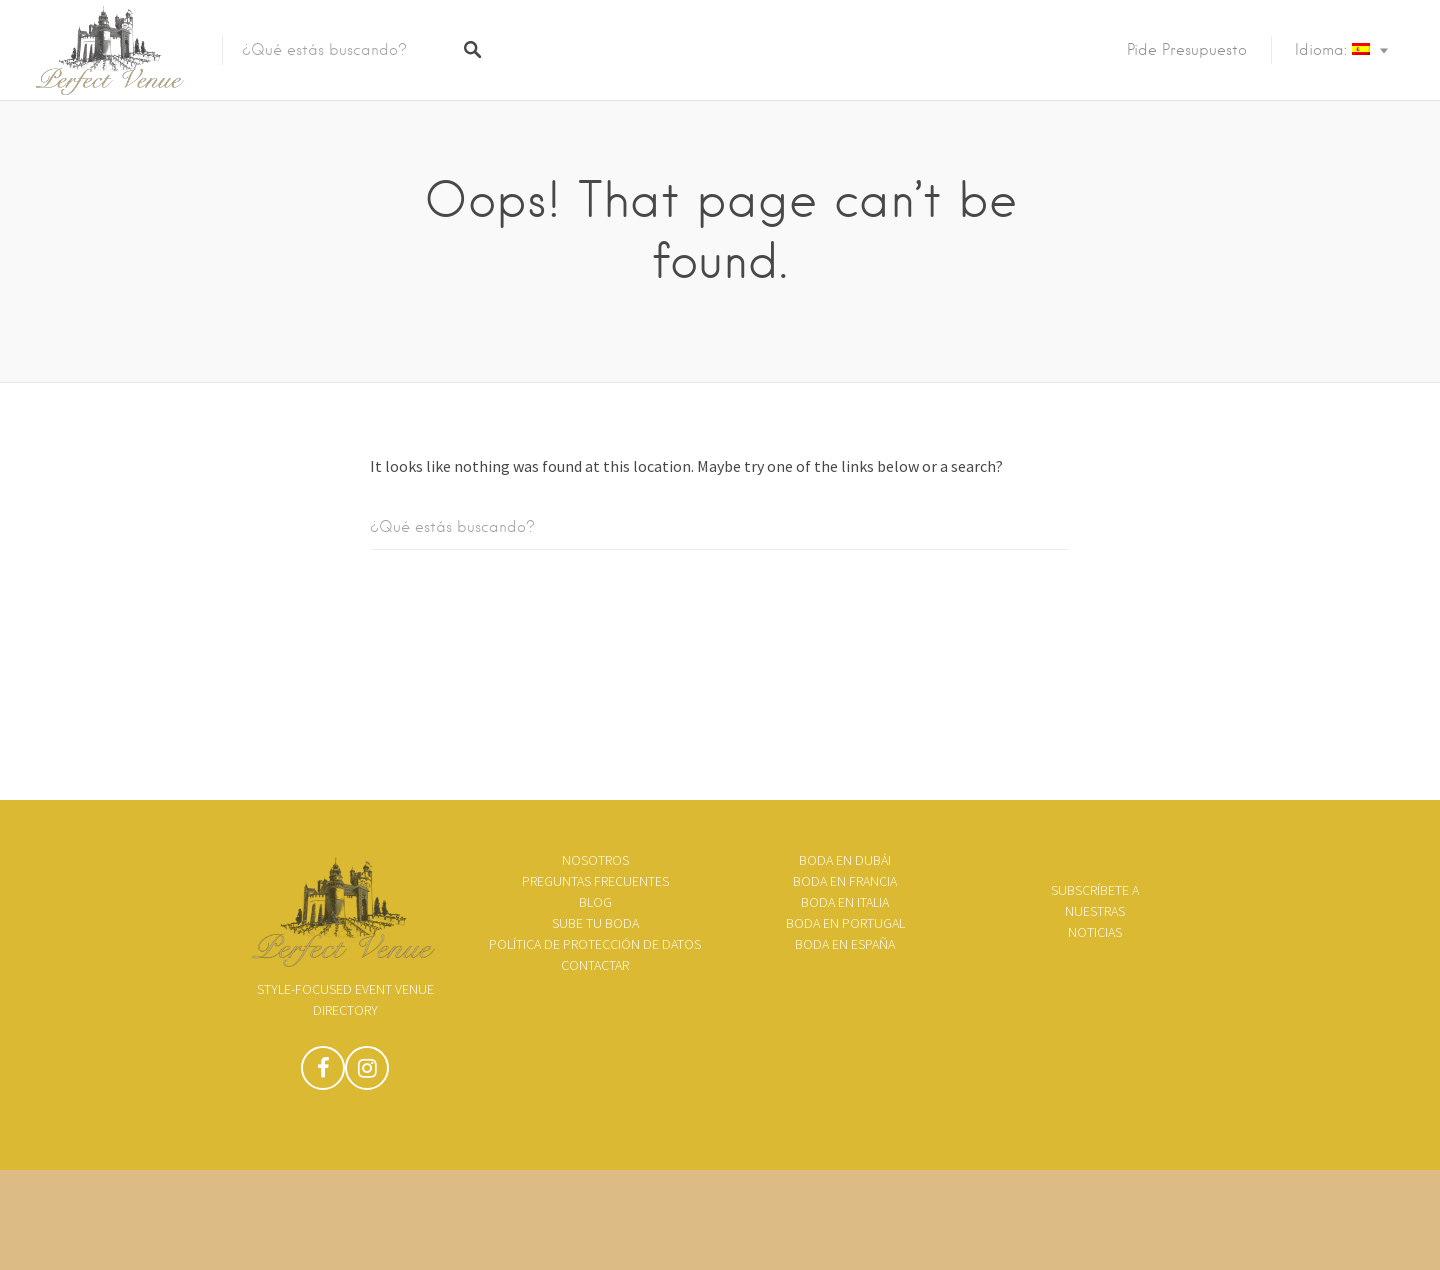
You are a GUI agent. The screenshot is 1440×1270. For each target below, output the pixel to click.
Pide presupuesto (1187, 50)
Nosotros (595, 860)
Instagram (367, 1073)
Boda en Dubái (845, 860)
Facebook (323, 1073)
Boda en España (845, 944)
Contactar (595, 965)
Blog (595, 902)
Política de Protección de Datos (595, 944)
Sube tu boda (595, 923)
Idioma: (1332, 50)
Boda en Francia (845, 881)
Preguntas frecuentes (595, 881)
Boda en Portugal (845, 923)
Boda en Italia (845, 902)
